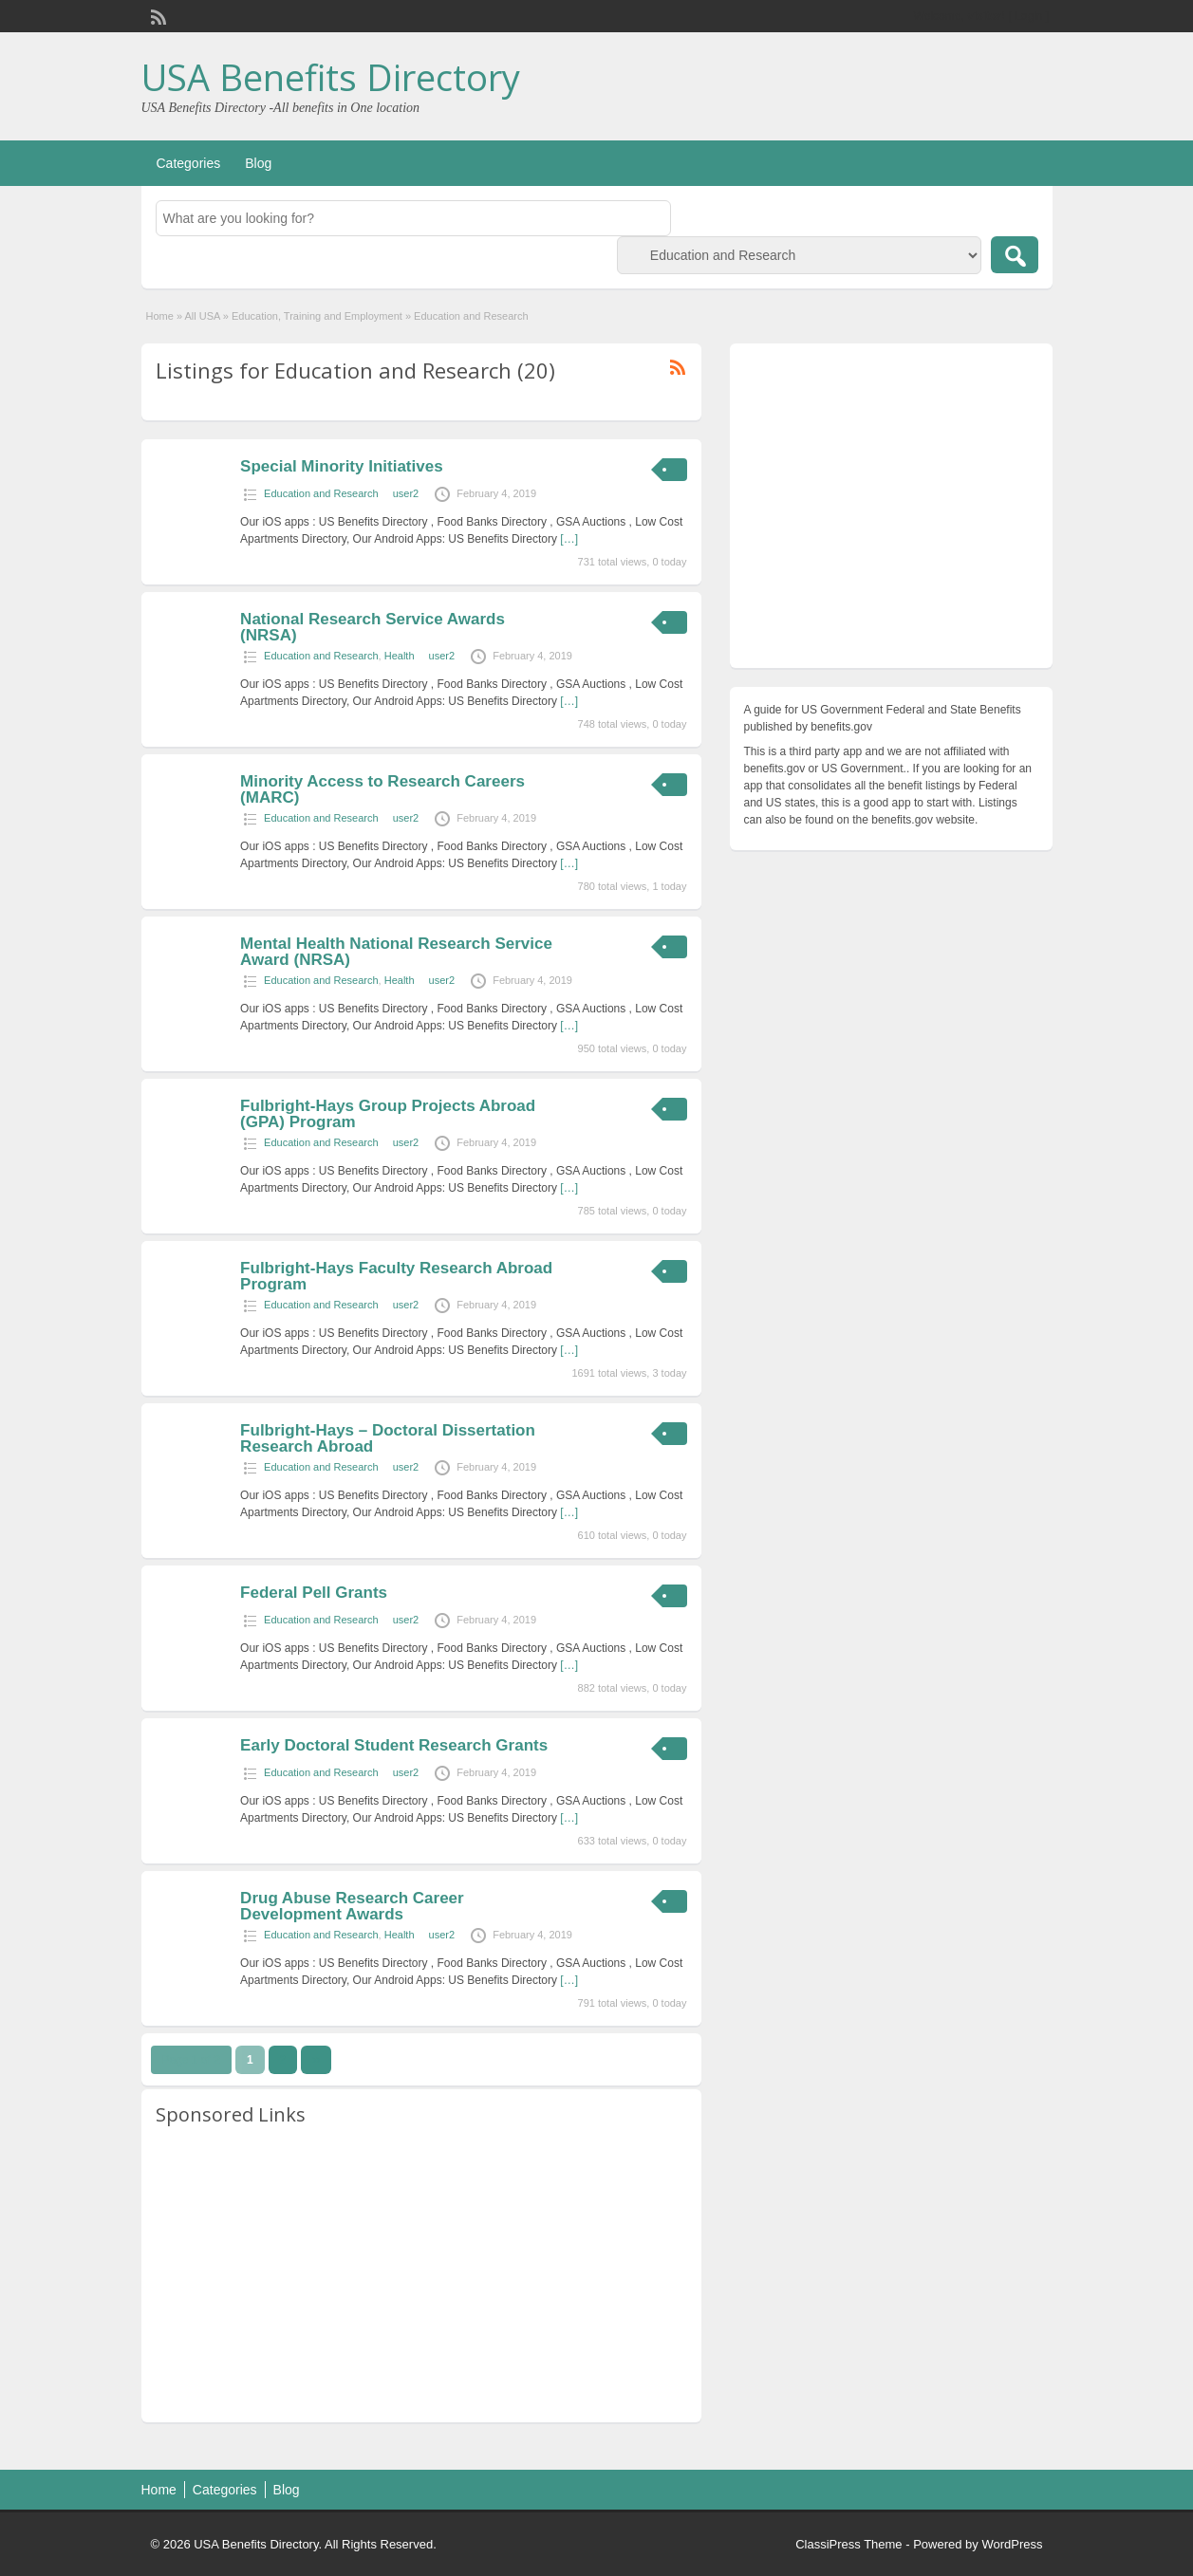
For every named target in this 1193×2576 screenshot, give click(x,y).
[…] (569, 539)
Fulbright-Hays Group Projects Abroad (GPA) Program (387, 1114)
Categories (189, 163)
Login (1028, 16)
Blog (258, 163)
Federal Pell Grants (313, 1593)
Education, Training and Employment (317, 316)
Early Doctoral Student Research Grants (394, 1745)
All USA (201, 316)
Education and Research (321, 493)
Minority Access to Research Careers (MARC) (382, 789)
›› (316, 2059)
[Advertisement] (421, 2275)
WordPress (1011, 2544)
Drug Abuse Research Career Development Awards (352, 1906)
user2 (406, 493)
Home (160, 316)
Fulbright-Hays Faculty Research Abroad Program (396, 1276)
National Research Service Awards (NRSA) (372, 627)
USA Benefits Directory (330, 77)
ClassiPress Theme (848, 2544)
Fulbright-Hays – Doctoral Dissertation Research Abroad (387, 1438)
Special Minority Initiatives (341, 466)
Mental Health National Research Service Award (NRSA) (396, 952)
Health (399, 655)
